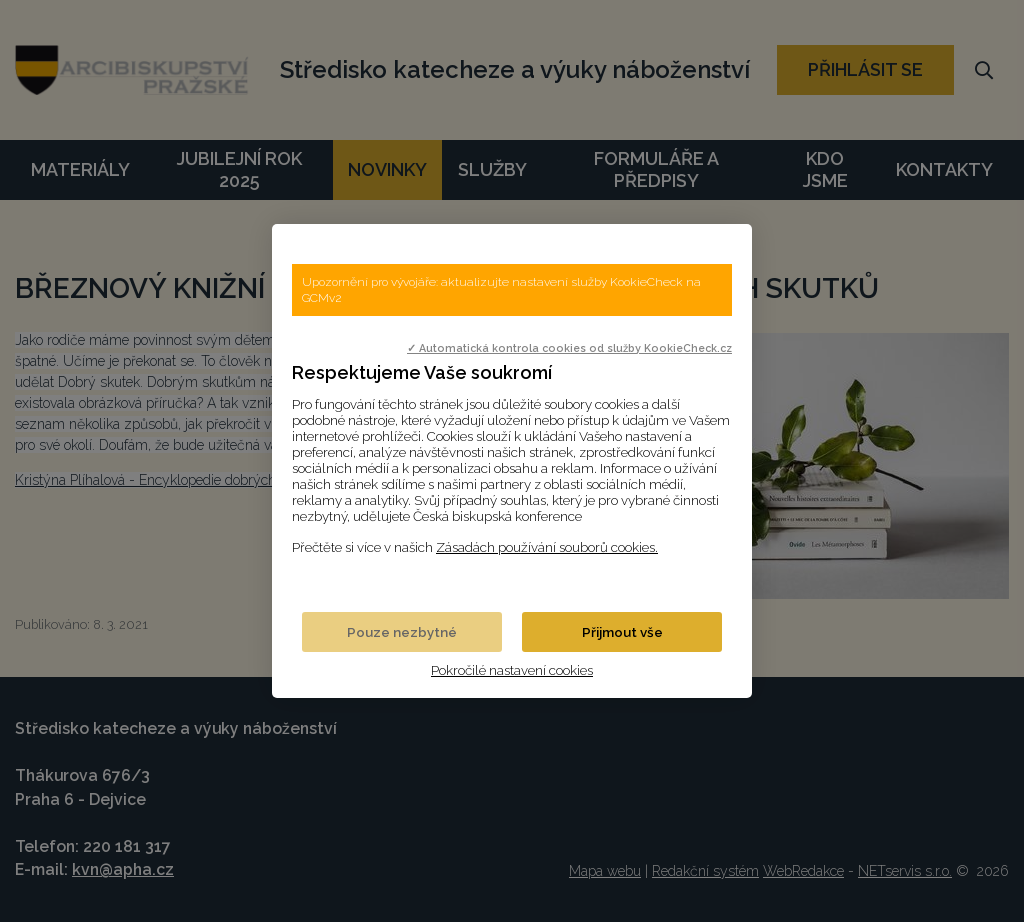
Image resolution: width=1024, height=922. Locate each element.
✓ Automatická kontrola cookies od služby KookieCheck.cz (569, 348)
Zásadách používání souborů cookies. (547, 547)
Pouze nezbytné (402, 632)
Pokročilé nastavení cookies (512, 670)
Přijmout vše (622, 632)
